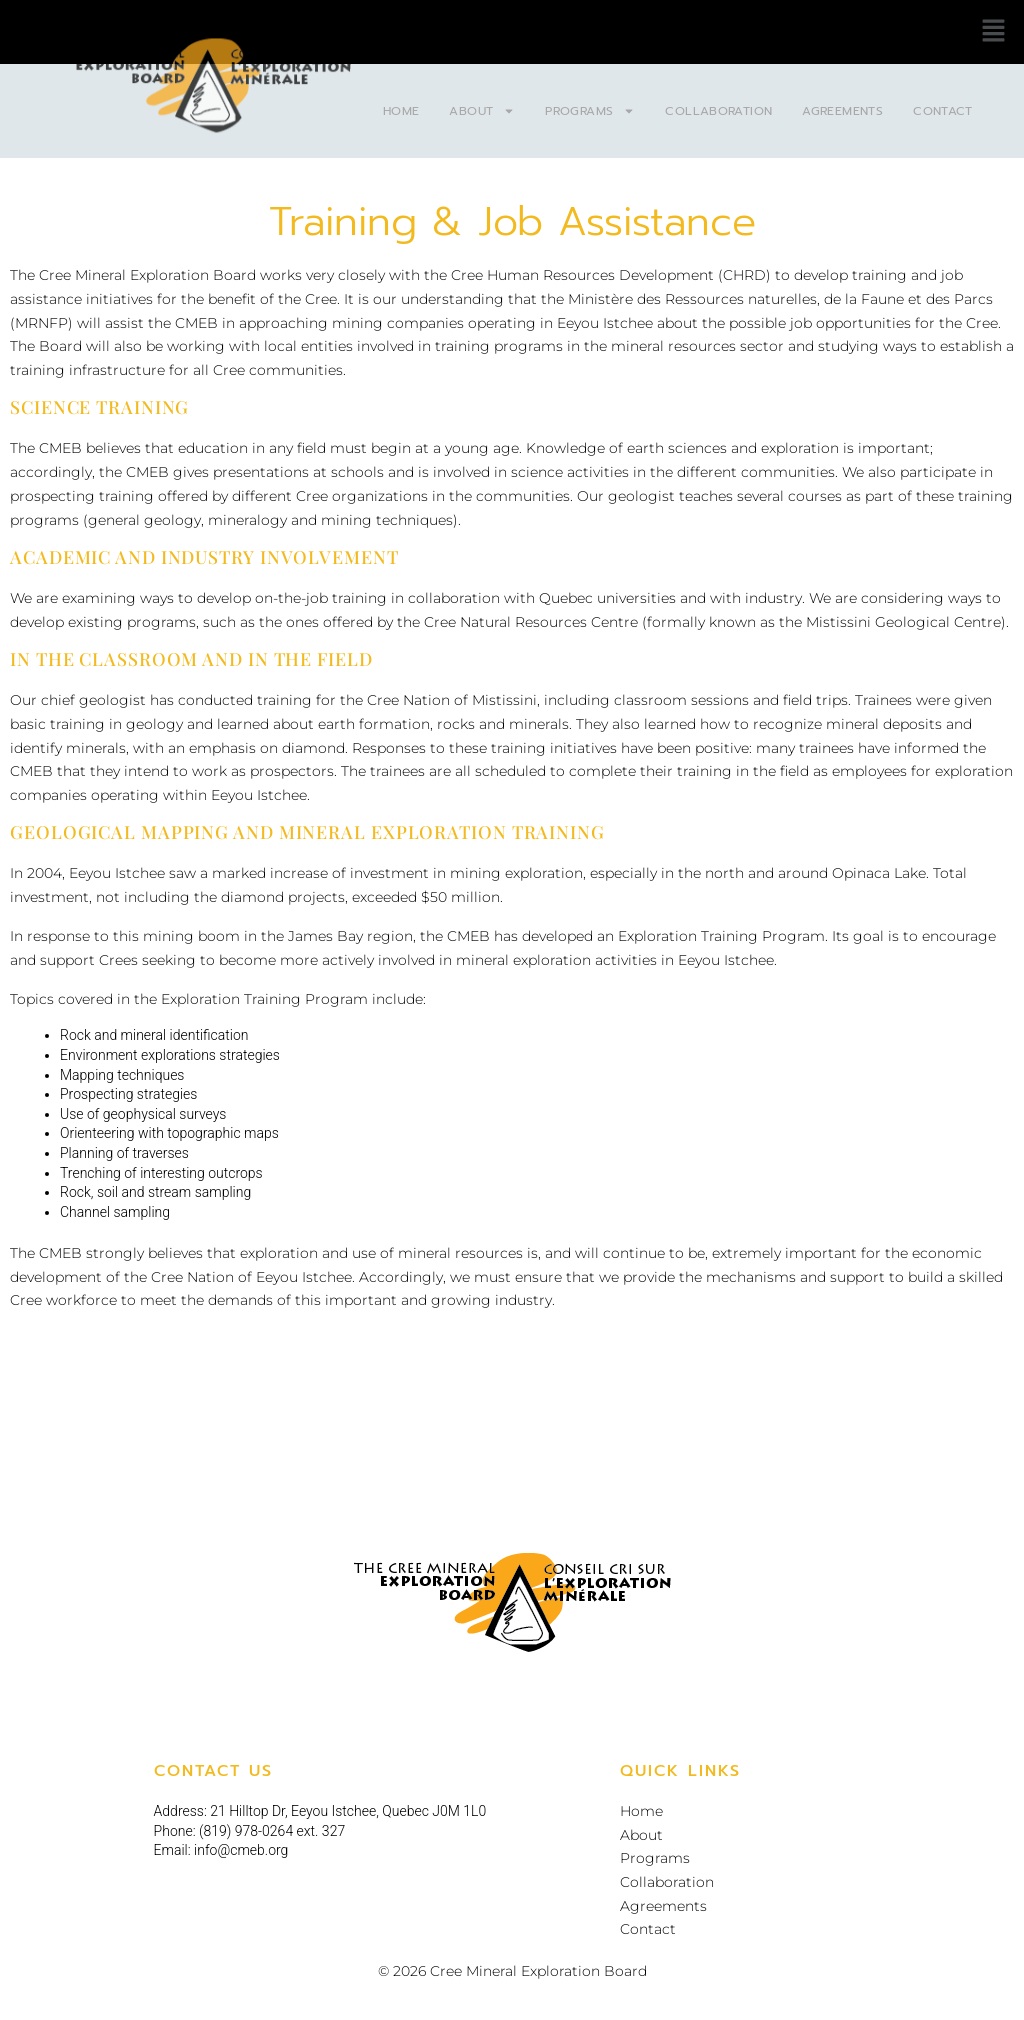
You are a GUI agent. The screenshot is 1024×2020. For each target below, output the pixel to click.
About (482, 111)
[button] (994, 32)
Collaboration (718, 111)
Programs (590, 111)
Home (401, 111)
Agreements (842, 111)
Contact (943, 111)
